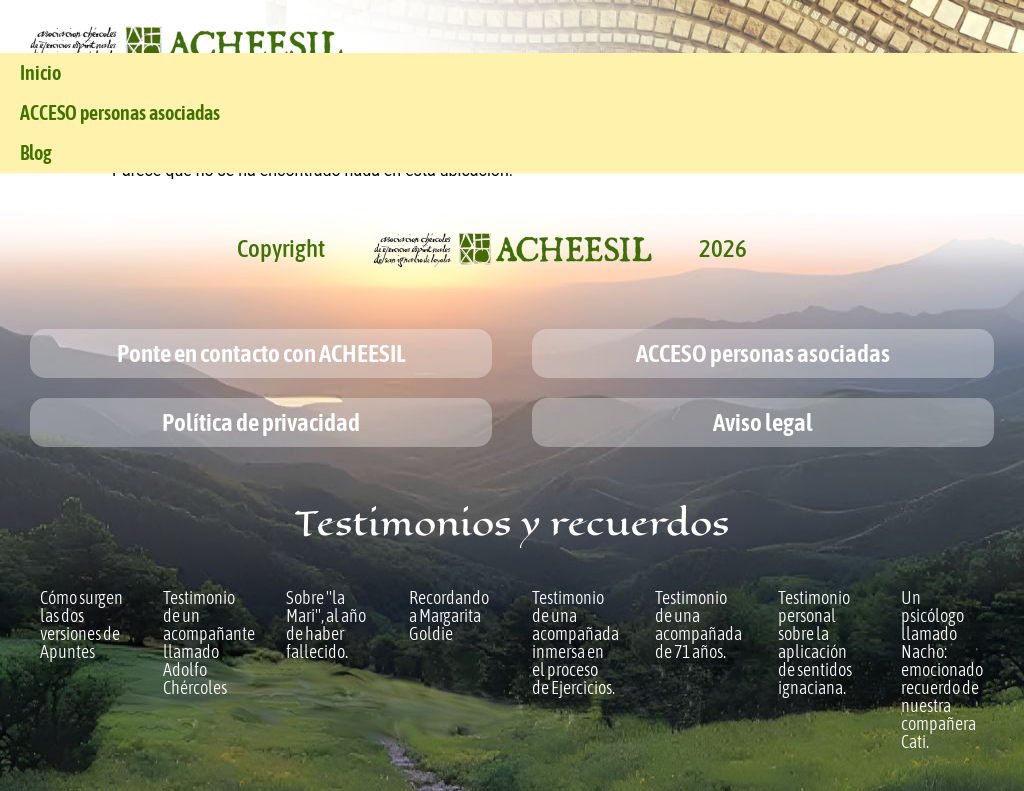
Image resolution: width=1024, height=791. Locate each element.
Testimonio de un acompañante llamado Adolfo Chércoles (209, 642)
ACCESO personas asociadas (120, 112)
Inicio (40, 72)
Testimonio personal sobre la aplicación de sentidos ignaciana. (815, 642)
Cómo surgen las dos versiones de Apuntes (81, 624)
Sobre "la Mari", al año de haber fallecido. (326, 624)
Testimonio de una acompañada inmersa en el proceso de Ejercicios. (575, 642)
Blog (36, 152)
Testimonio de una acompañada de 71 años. (698, 624)
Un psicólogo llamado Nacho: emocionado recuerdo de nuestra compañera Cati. (942, 669)
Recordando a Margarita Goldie (449, 615)
